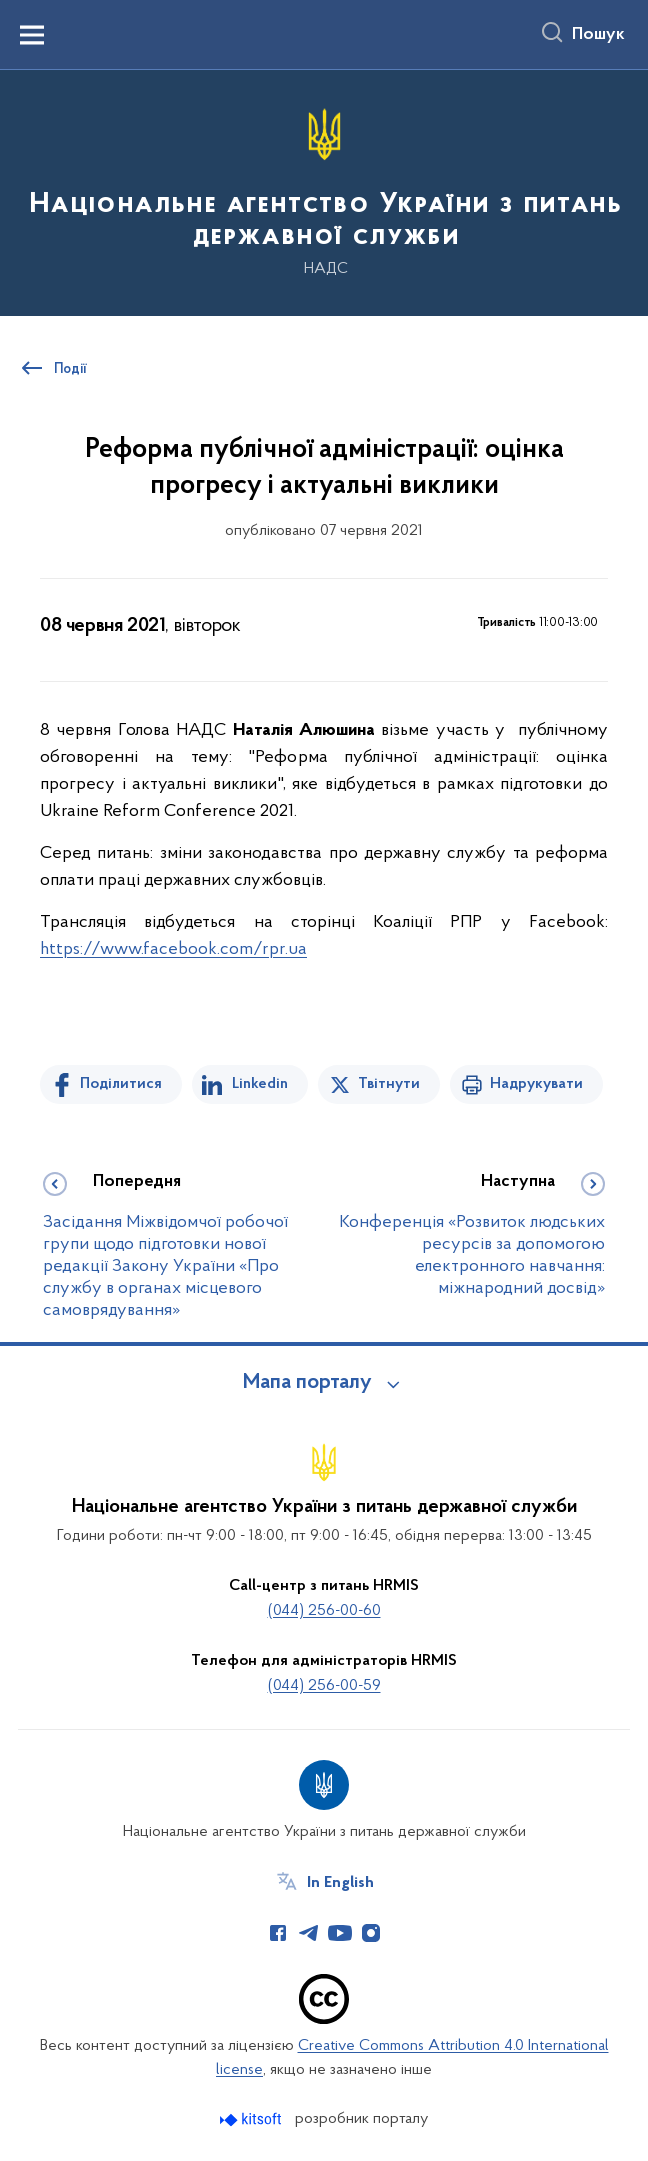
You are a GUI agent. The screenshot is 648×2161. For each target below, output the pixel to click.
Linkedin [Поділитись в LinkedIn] (260, 1084)
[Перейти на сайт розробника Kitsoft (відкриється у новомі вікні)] (252, 2119)
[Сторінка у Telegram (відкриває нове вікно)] (309, 1933)
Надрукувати (536, 1084)
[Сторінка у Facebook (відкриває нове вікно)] (278, 1933)
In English (340, 1883)
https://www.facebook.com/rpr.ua (173, 949)
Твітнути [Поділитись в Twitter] (389, 1084)
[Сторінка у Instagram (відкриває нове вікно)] (371, 1933)
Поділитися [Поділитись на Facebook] (121, 1084)
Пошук (598, 35)
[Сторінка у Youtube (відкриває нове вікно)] (340, 1933)
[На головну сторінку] (324, 191)
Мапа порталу (307, 1383)
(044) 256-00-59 (324, 1686)
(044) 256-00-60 (324, 1611)
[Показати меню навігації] (32, 35)
